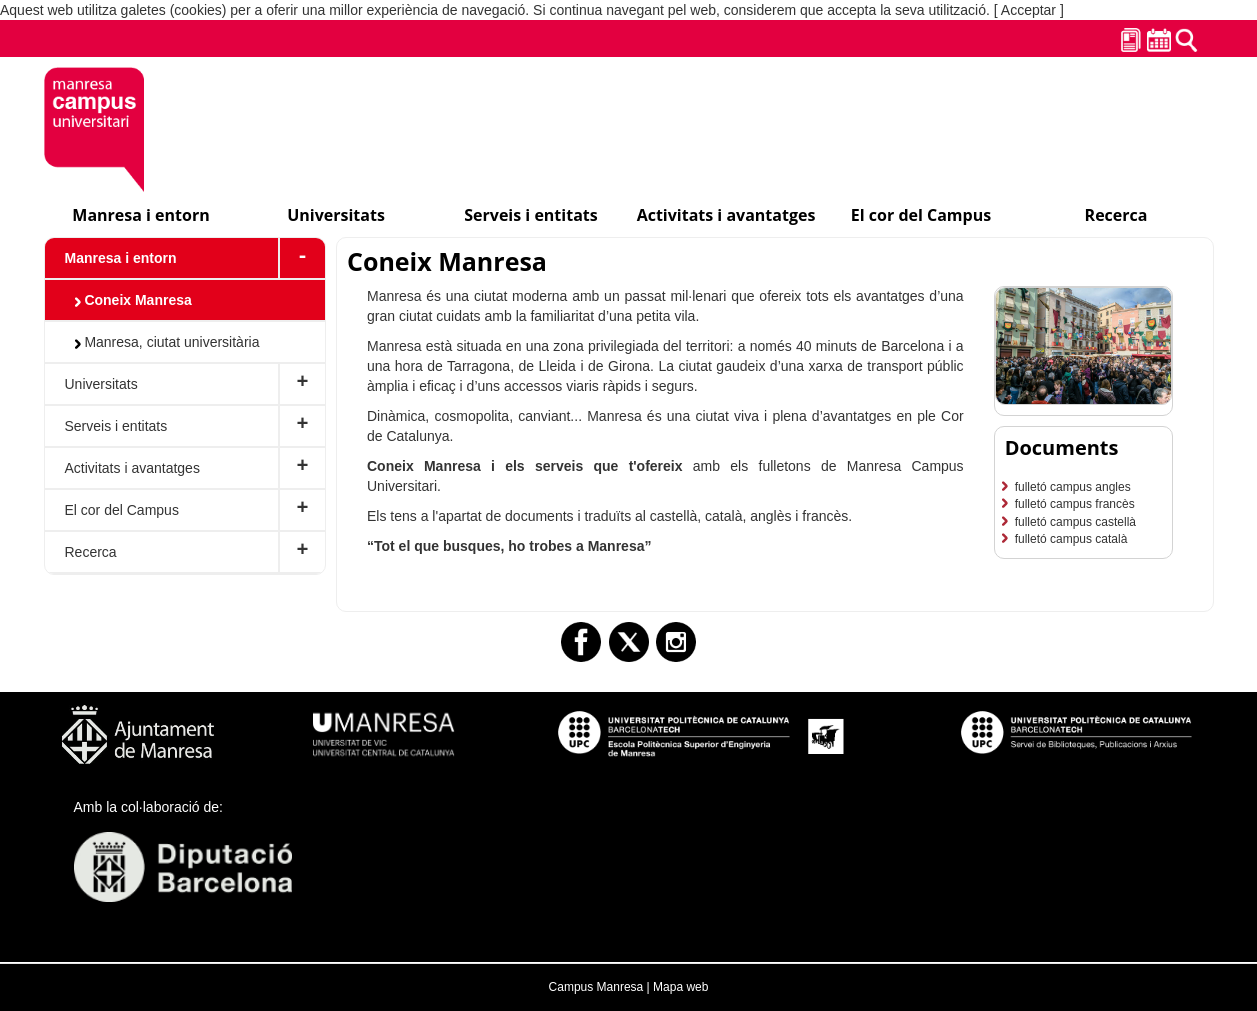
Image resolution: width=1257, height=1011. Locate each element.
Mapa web (680, 987)
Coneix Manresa (133, 300)
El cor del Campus (122, 510)
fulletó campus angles (1073, 487)
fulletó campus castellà (1075, 522)
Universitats (101, 384)
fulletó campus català (1071, 539)
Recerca (91, 552)
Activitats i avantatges (132, 468)
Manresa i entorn (121, 258)
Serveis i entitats (116, 426)
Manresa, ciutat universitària (167, 342)
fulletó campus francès (1075, 504)
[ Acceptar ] (1029, 10)
